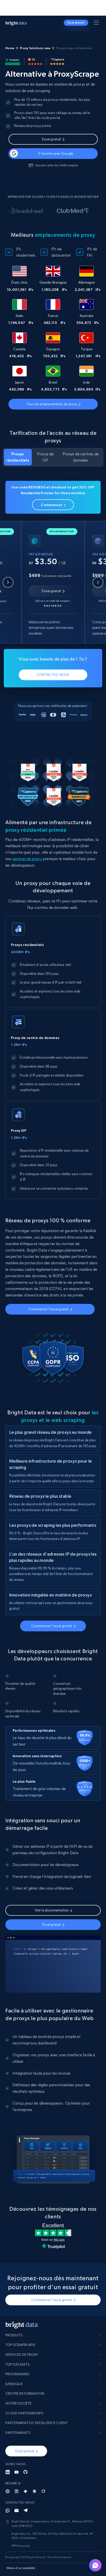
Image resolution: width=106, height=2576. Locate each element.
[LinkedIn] (7, 2472)
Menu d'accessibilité (21, 2568)
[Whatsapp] (7, 2510)
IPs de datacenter (61, 252)
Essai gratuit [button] (76, 22)
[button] (26, 2451)
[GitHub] (25, 2472)
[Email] (16, 2510)
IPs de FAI (92, 252)
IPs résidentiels (25, 252)
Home (9, 48)
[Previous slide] (8, 582)
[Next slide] (98, 582)
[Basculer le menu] (97, 23)
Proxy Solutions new (35, 48)
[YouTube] (16, 2472)
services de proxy (27, 858)
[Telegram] (25, 2510)
